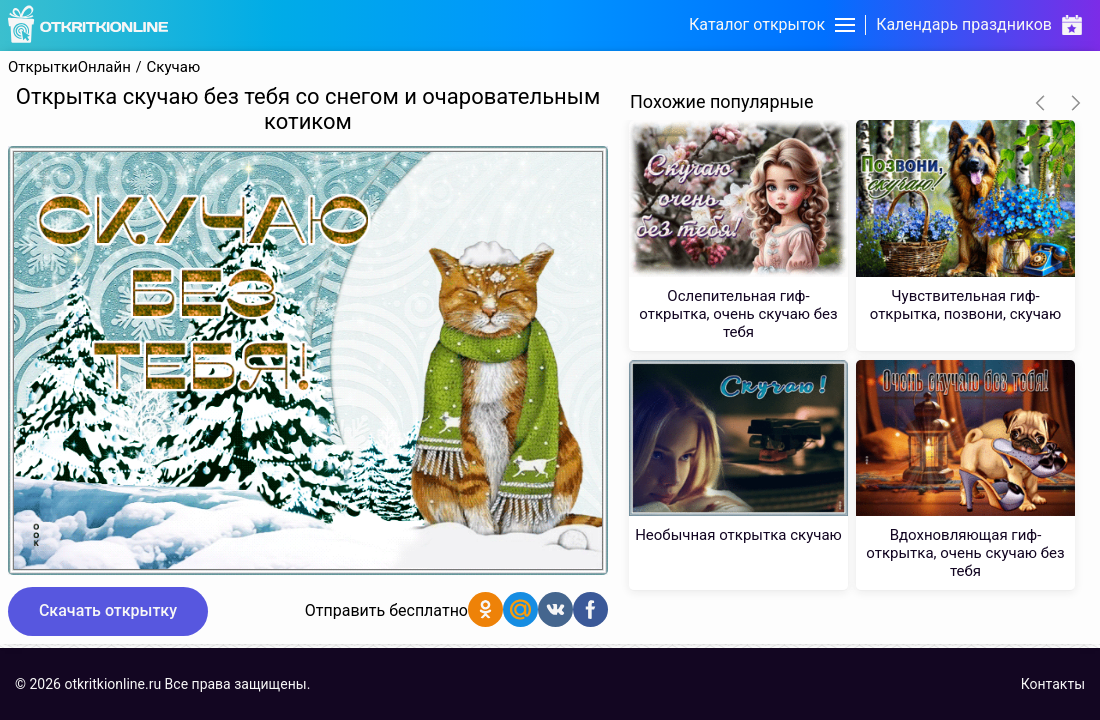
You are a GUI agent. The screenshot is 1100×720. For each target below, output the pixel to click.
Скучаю (174, 67)
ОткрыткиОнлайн (69, 67)
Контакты (1053, 684)
